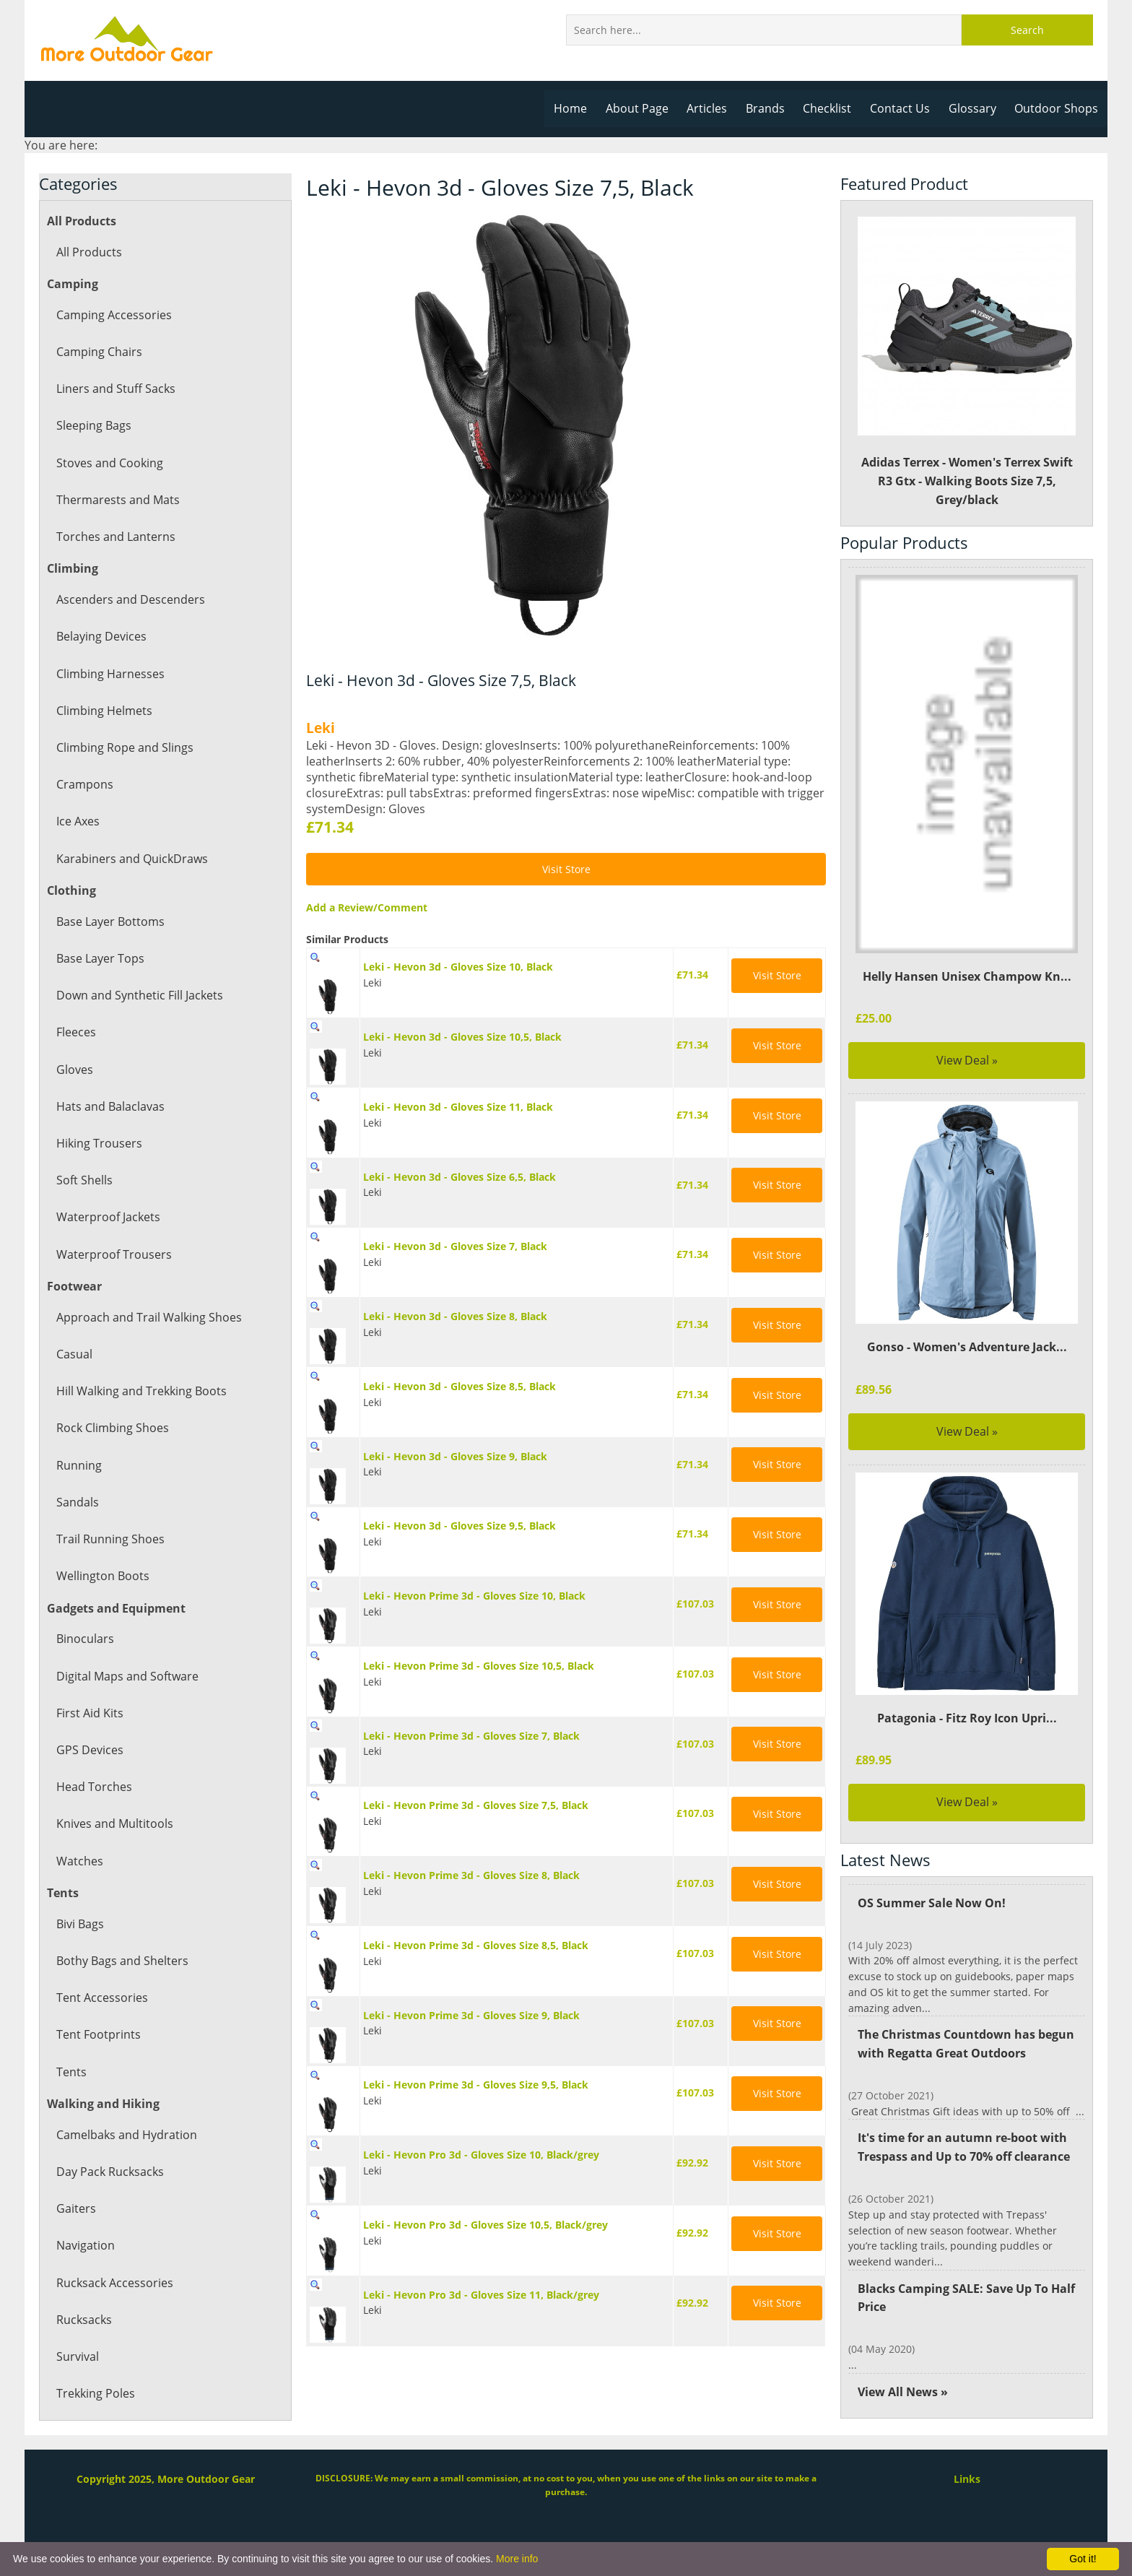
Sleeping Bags (93, 425)
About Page (644, 108)
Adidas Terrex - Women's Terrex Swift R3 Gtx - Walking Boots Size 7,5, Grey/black (967, 362)
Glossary (975, 108)
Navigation (85, 2245)
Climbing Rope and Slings (124, 747)
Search (1027, 30)
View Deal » (967, 1060)
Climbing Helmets (103, 711)
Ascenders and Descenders (129, 599)
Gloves (74, 1069)
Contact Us (904, 108)
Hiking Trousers (98, 1143)
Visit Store (566, 869)
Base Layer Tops (100, 958)
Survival (77, 2356)
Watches (79, 1861)
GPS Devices (89, 1750)
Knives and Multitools (114, 1823)
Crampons (84, 784)
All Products (88, 252)
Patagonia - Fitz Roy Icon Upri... (966, 1718)
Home (578, 108)
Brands (771, 108)
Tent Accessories (101, 1997)
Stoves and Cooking (109, 463)
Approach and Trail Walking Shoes (147, 1317)
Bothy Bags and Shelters (121, 1961)
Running (78, 1465)
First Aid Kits (89, 1713)
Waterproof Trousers (112, 1254)
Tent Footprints (97, 2034)
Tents (71, 2072)
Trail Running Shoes (109, 1539)
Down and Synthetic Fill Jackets (139, 995)
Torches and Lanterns (114, 537)
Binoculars (84, 1639)
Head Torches (93, 1787)
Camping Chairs (98, 352)
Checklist (832, 108)
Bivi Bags (80, 1924)
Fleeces (76, 1032)
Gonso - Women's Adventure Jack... (966, 1347)
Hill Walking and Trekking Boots (140, 1391)
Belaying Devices (101, 636)
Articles (713, 108)
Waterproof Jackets (107, 1217)
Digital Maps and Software (126, 1676)
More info (517, 2558)
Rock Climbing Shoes (111, 1428)
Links (967, 2479)
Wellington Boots (102, 1576)
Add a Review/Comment (365, 907)
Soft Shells (84, 1180)
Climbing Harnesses (109, 674)
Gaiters (75, 2208)
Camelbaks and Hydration (126, 2135)
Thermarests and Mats (117, 500)
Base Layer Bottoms (109, 921)
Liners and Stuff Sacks (115, 388)
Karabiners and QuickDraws (131, 859)
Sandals (77, 1502)
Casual (74, 1354)
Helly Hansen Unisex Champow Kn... (966, 976)
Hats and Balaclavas (109, 1106)
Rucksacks (83, 2320)
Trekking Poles (95, 2393)
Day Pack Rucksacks (109, 2172)
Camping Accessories (113, 315)
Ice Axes (78, 821)
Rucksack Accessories (113, 2283)
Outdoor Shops (1057, 108)
